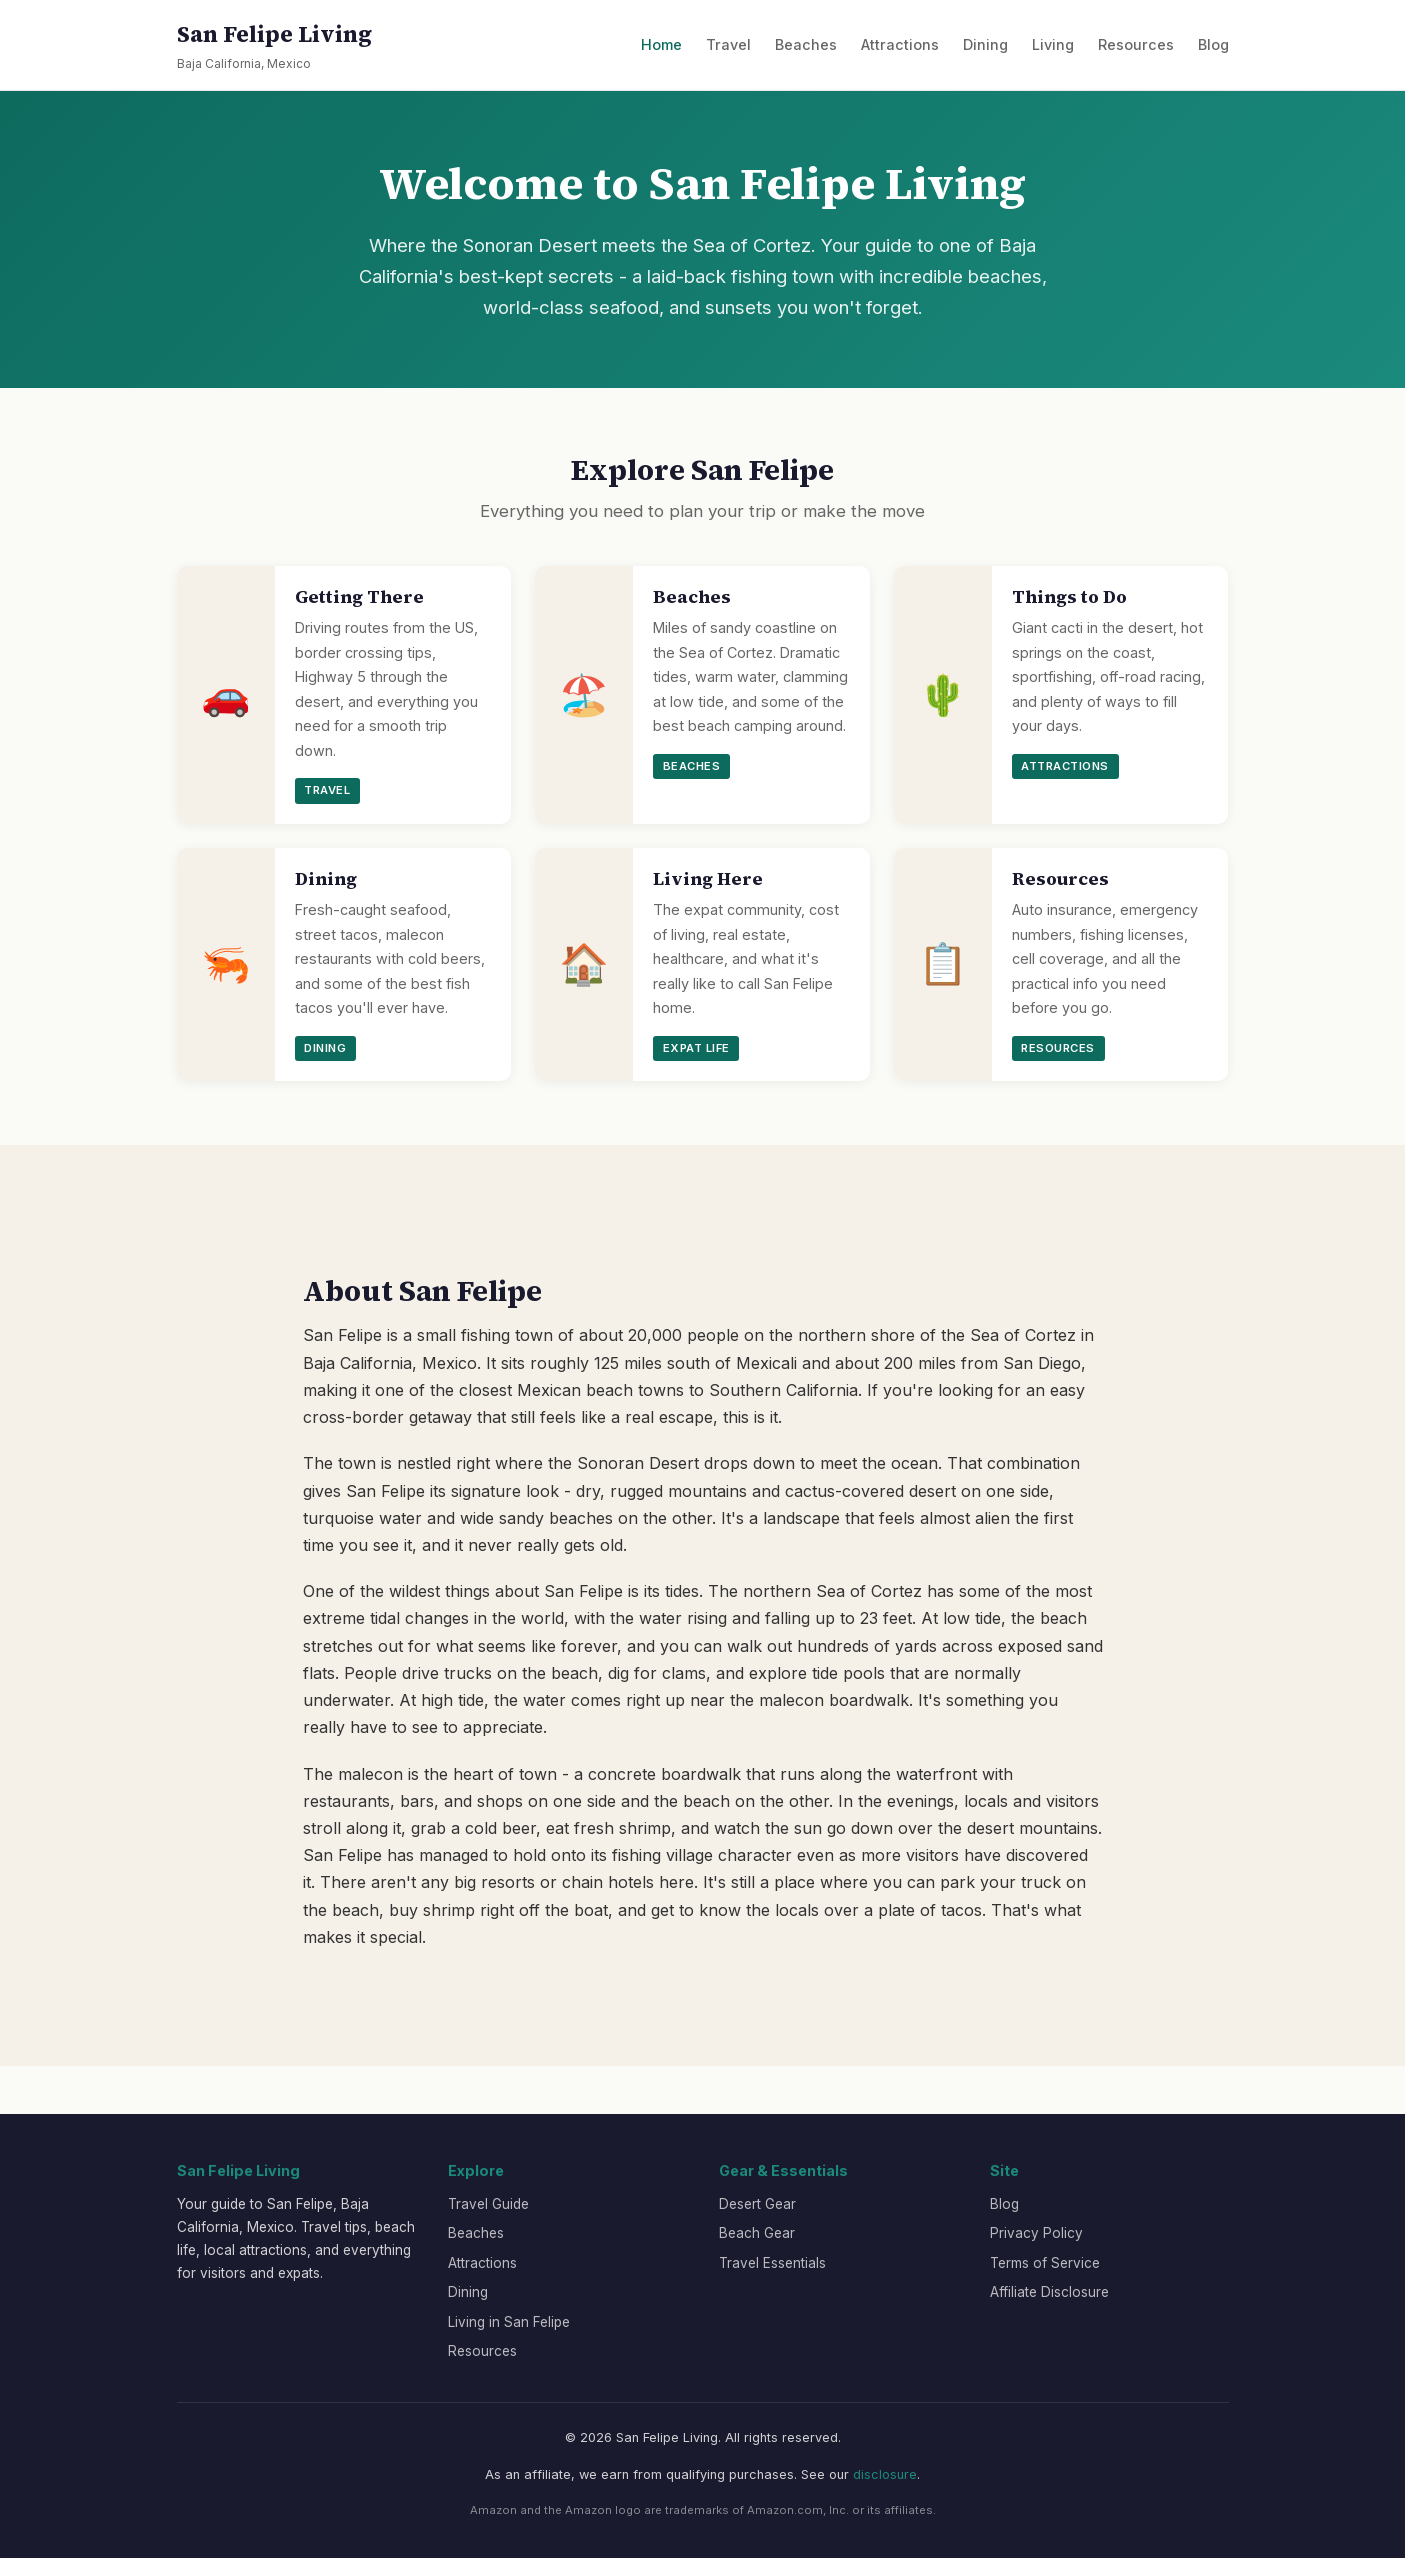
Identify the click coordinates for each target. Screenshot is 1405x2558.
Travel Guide (488, 2204)
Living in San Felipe (509, 2322)
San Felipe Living (274, 46)
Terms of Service (1045, 2263)
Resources (1136, 44)
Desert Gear (757, 2204)
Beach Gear (757, 2233)
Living (1053, 44)
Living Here (708, 879)
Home (661, 44)
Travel (728, 44)
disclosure (885, 2474)
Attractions (900, 44)
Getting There (359, 597)
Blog (1213, 44)
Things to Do (1069, 597)
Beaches (806, 44)
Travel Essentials (772, 2263)
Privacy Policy (1036, 2233)
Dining (985, 44)
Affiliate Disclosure (1049, 2292)
